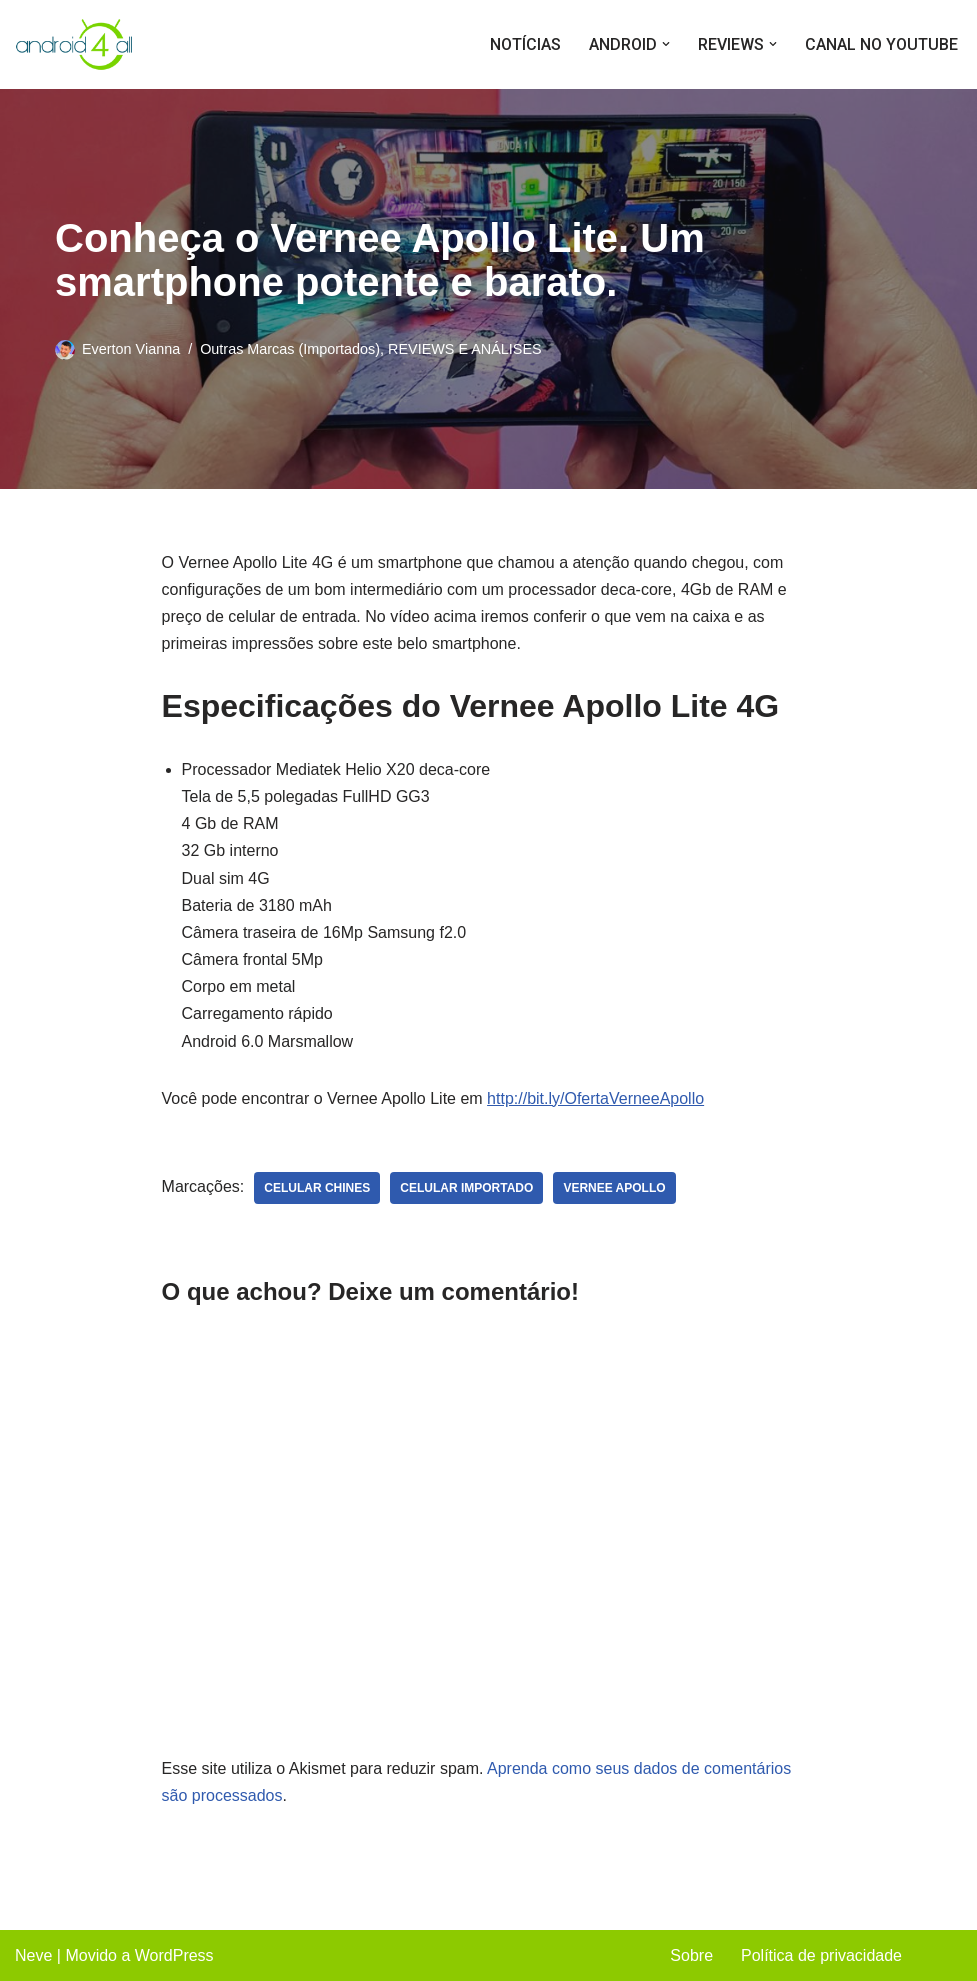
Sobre (691, 1955)
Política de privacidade (821, 1955)
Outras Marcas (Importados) (290, 349)
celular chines (317, 1188)
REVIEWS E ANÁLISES (465, 349)
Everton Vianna (131, 349)
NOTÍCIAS (525, 44)
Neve (33, 1955)
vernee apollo (614, 1188)
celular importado (466, 1188)
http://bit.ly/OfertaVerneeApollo (595, 1098)
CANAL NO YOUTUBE (881, 44)
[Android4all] (75, 44)
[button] (666, 44)
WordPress (174, 1955)
